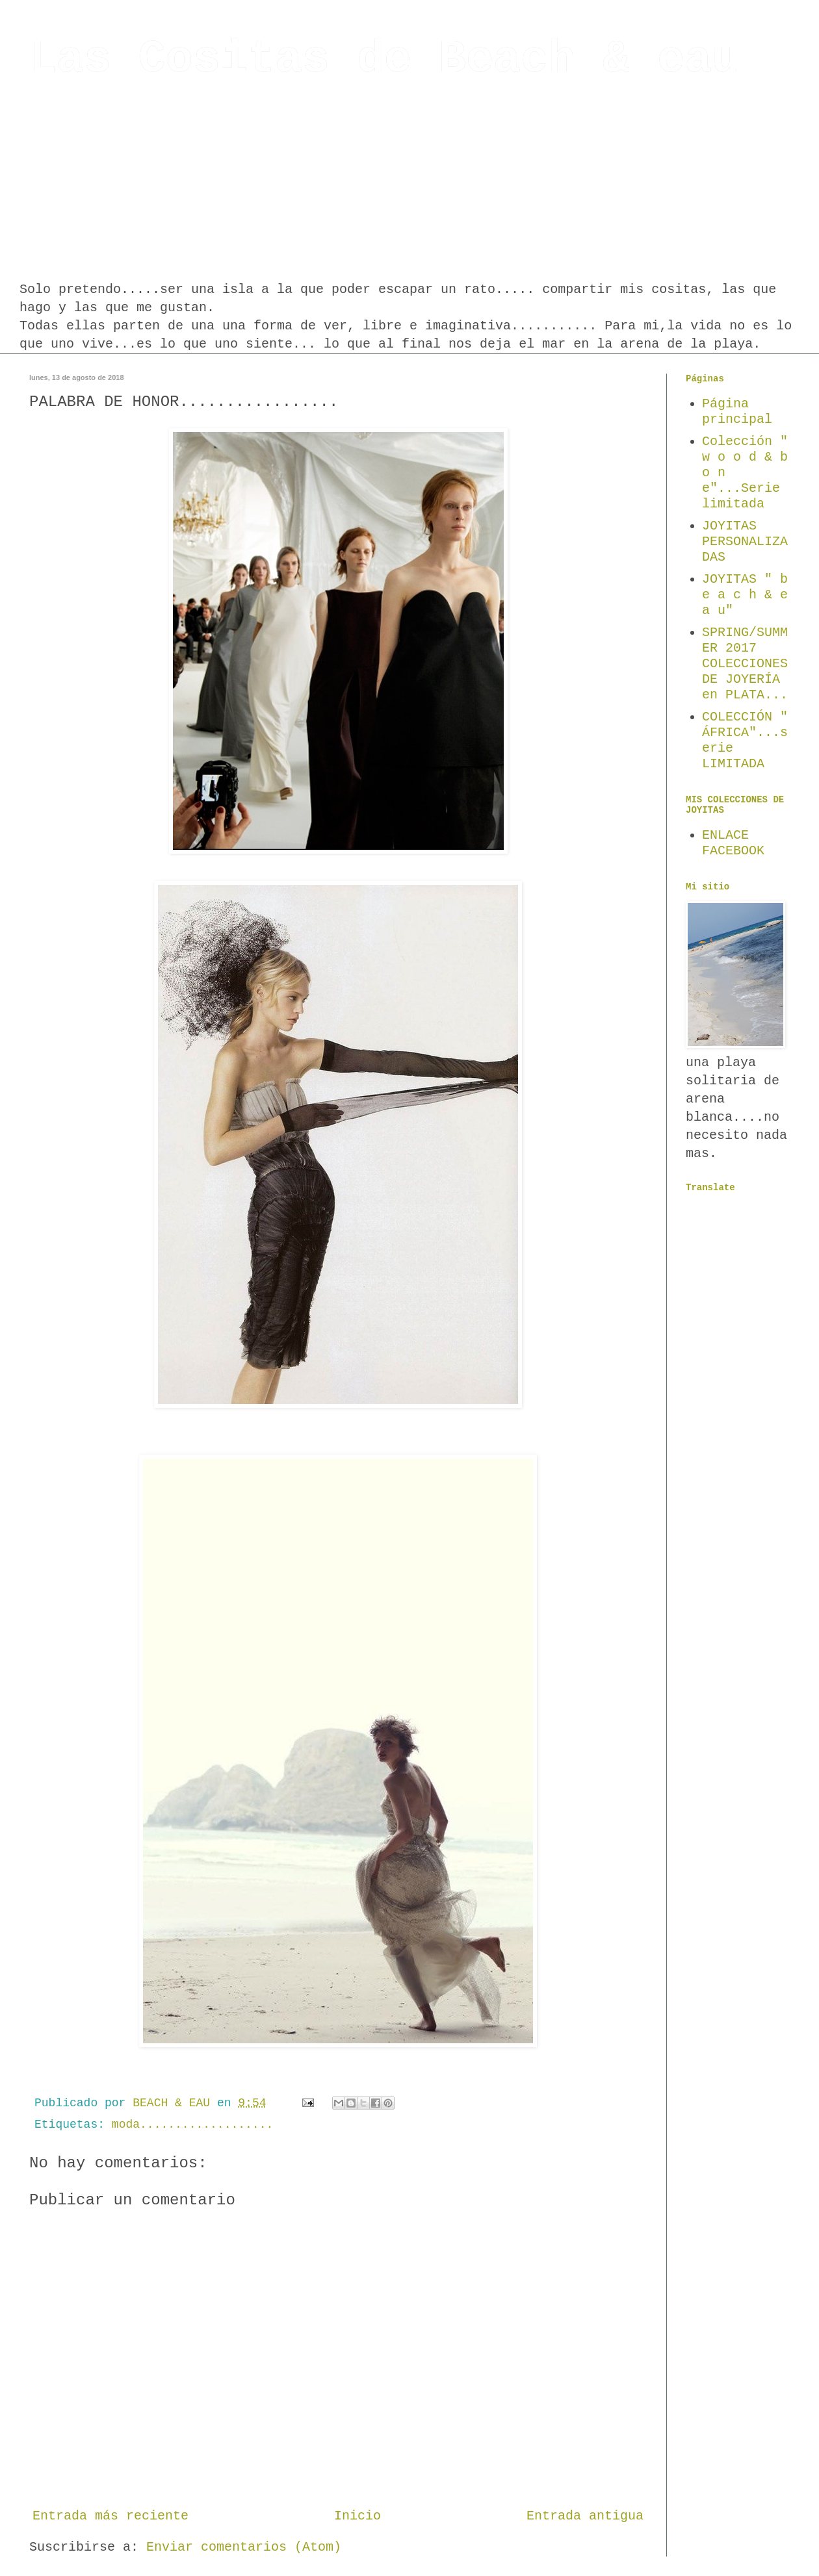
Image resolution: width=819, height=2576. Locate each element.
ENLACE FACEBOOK (733, 843)
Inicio (357, 2515)
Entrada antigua (585, 2515)
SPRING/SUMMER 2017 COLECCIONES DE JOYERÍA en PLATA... (745, 663)
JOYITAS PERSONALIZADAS (745, 541)
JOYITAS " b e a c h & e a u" (745, 595)
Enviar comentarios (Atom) (243, 2547)
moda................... (192, 2124)
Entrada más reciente (110, 2515)
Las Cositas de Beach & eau (384, 59)
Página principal (737, 411)
